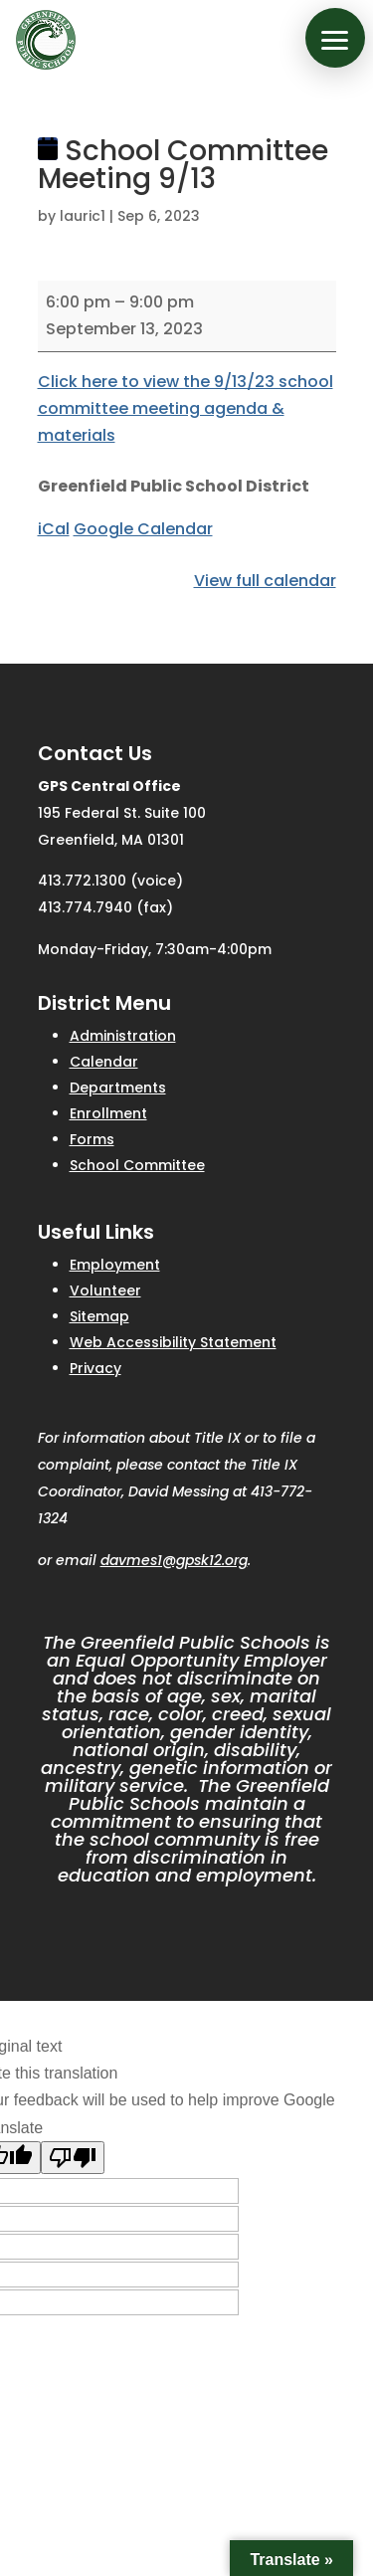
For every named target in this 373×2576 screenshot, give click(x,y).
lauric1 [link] (82, 216)
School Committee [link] (137, 1165)
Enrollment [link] (108, 1113)
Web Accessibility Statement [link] (173, 1342)
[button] (335, 38)
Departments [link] (118, 1087)
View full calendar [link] (265, 580)
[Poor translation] (72, 2157)
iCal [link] (54, 528)
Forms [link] (92, 1139)
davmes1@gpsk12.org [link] (174, 1560)
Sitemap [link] (99, 1316)
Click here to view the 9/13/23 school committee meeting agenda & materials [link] (185, 408)
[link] (46, 40)
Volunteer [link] (105, 1290)
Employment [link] (115, 1265)
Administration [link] (123, 1036)
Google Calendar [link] (143, 528)
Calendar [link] (104, 1062)
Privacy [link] (95, 1368)
